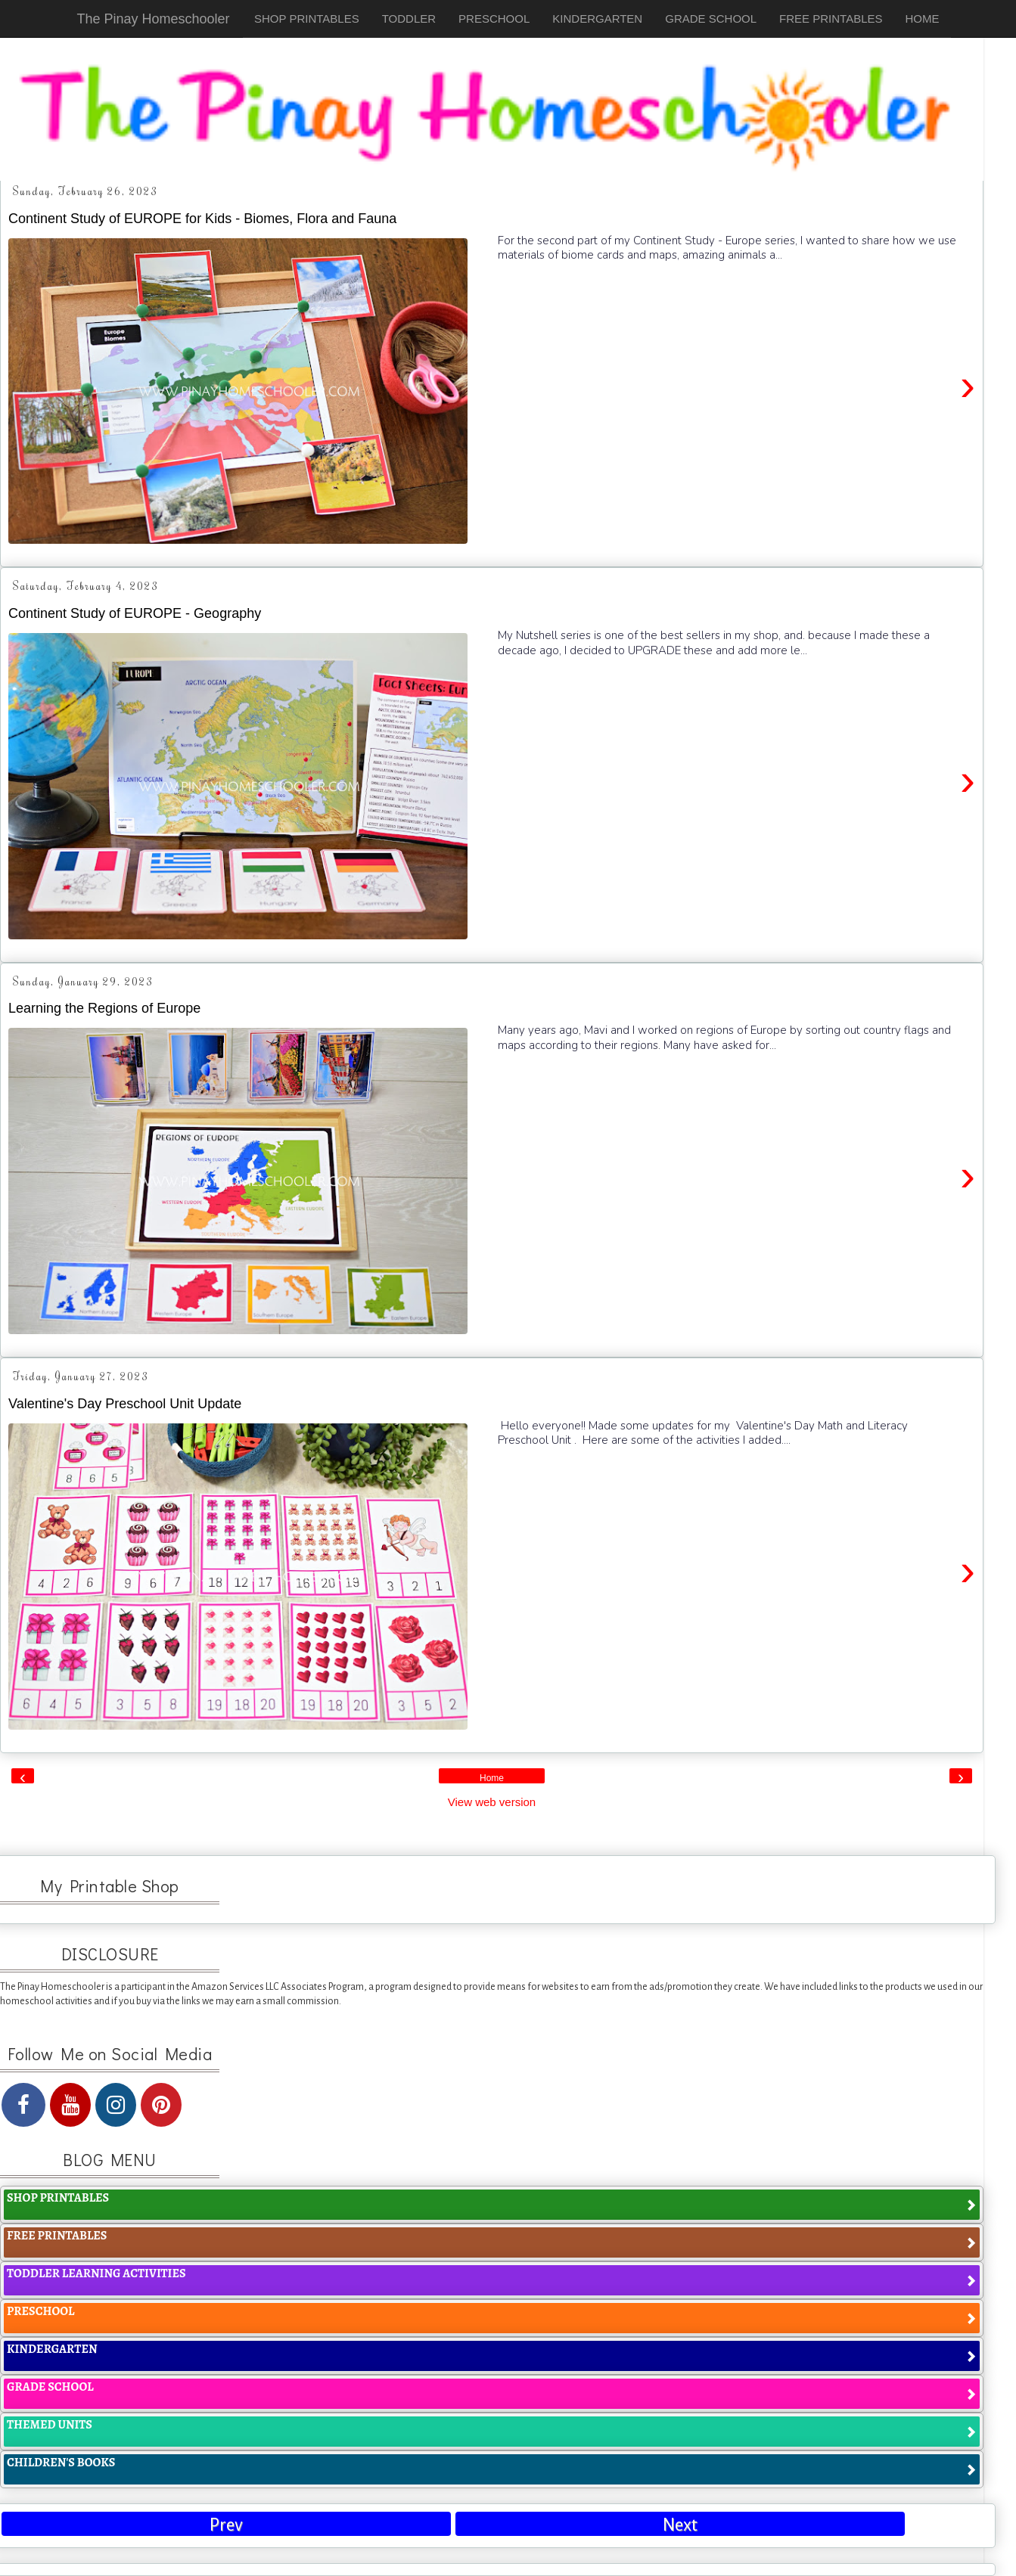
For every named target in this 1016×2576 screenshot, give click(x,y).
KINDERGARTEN (597, 18)
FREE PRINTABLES (830, 18)
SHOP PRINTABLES (306, 18)
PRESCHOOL (494, 18)
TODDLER (409, 18)
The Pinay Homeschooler (153, 18)
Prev (226, 2524)
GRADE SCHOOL (711, 18)
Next (680, 2524)
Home (492, 1778)
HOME (923, 18)
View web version (492, 1801)
